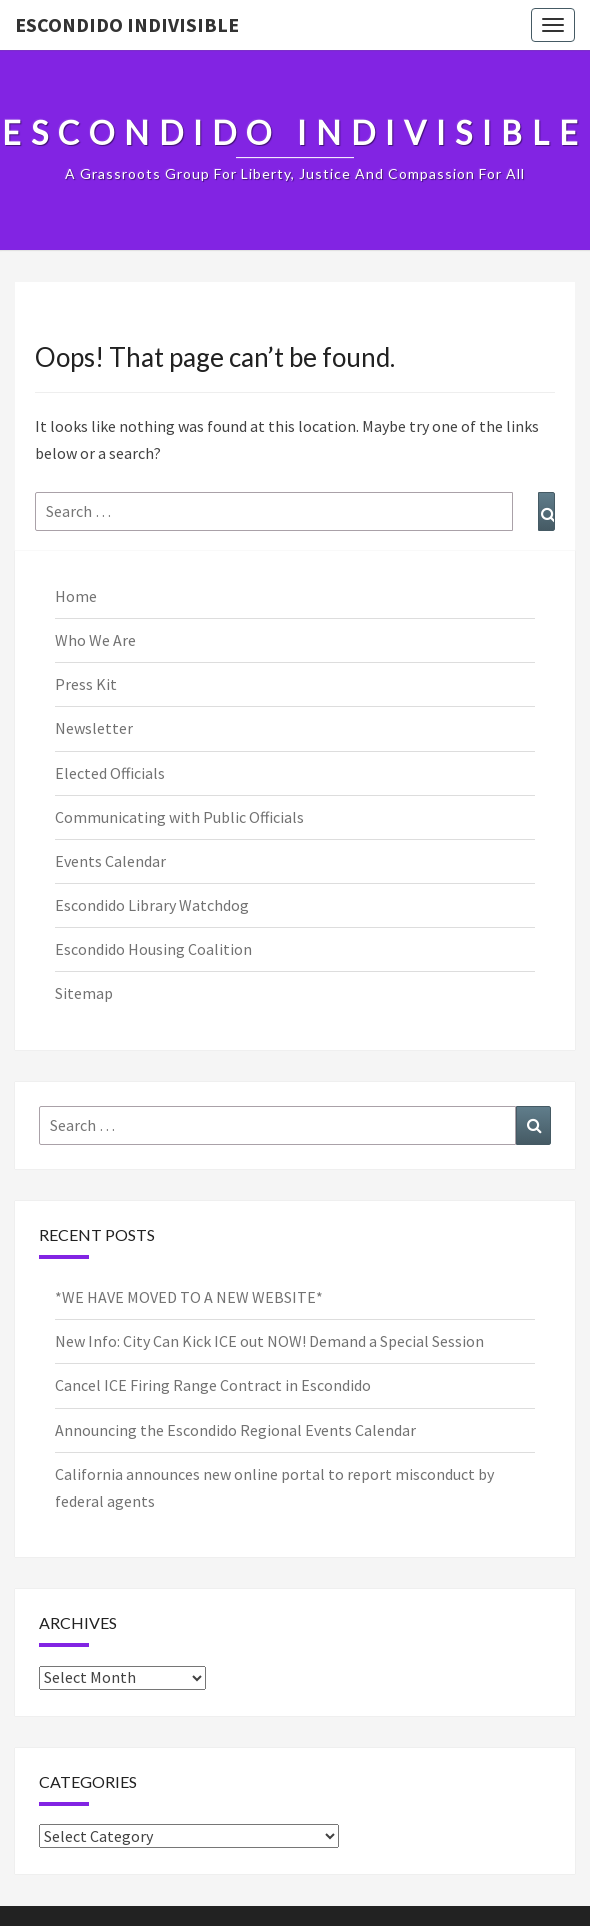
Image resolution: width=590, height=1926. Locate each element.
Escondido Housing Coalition (153, 949)
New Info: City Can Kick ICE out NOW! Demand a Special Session (269, 1341)
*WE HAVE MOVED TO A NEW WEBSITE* (189, 1297)
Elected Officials (110, 773)
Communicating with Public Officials (179, 817)
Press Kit (86, 684)
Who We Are (95, 640)
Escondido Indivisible (127, 24)
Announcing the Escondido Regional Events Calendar (235, 1430)
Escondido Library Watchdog (152, 905)
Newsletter (94, 728)
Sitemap (84, 993)
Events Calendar (110, 861)
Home (76, 596)
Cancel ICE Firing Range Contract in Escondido (213, 1385)
